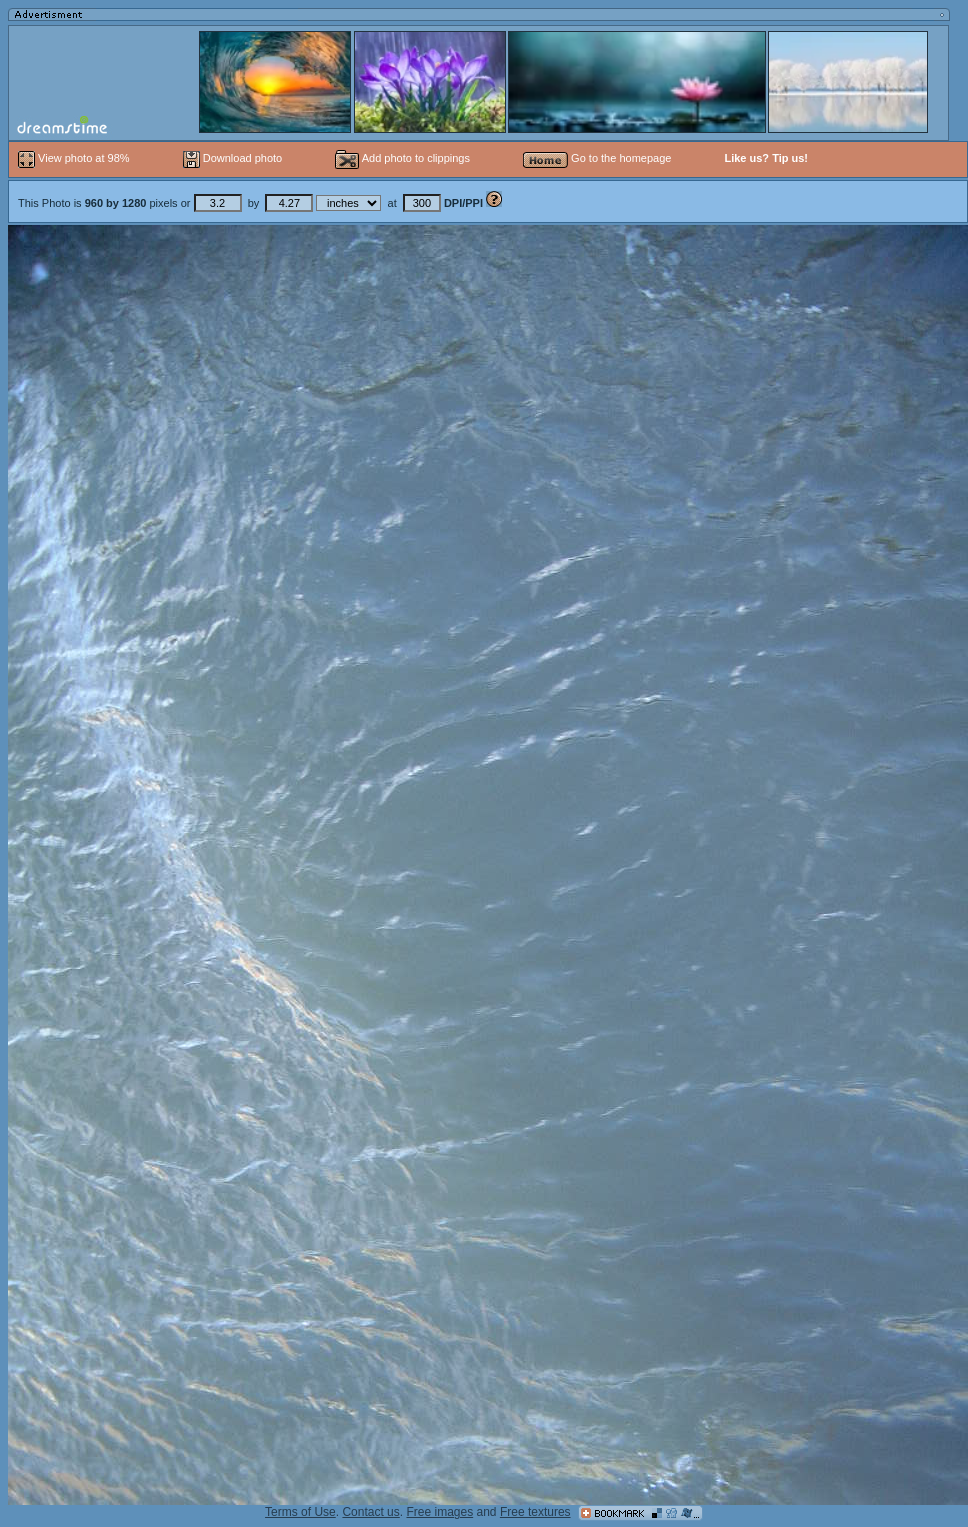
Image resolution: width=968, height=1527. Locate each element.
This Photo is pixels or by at (252, 203)
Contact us (370, 1512)
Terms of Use (300, 1512)
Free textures (535, 1512)
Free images (439, 1512)
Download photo (233, 158)
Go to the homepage (597, 158)
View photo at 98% (75, 158)
